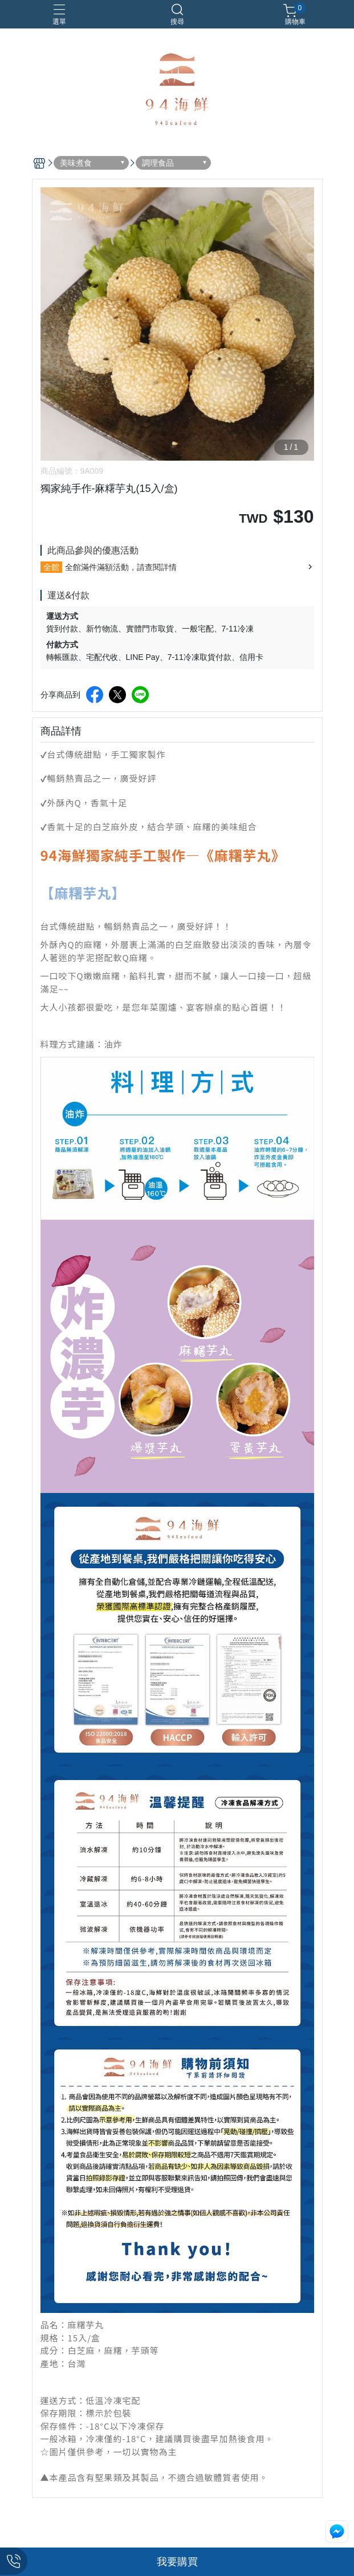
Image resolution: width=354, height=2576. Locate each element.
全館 (51, 567)
